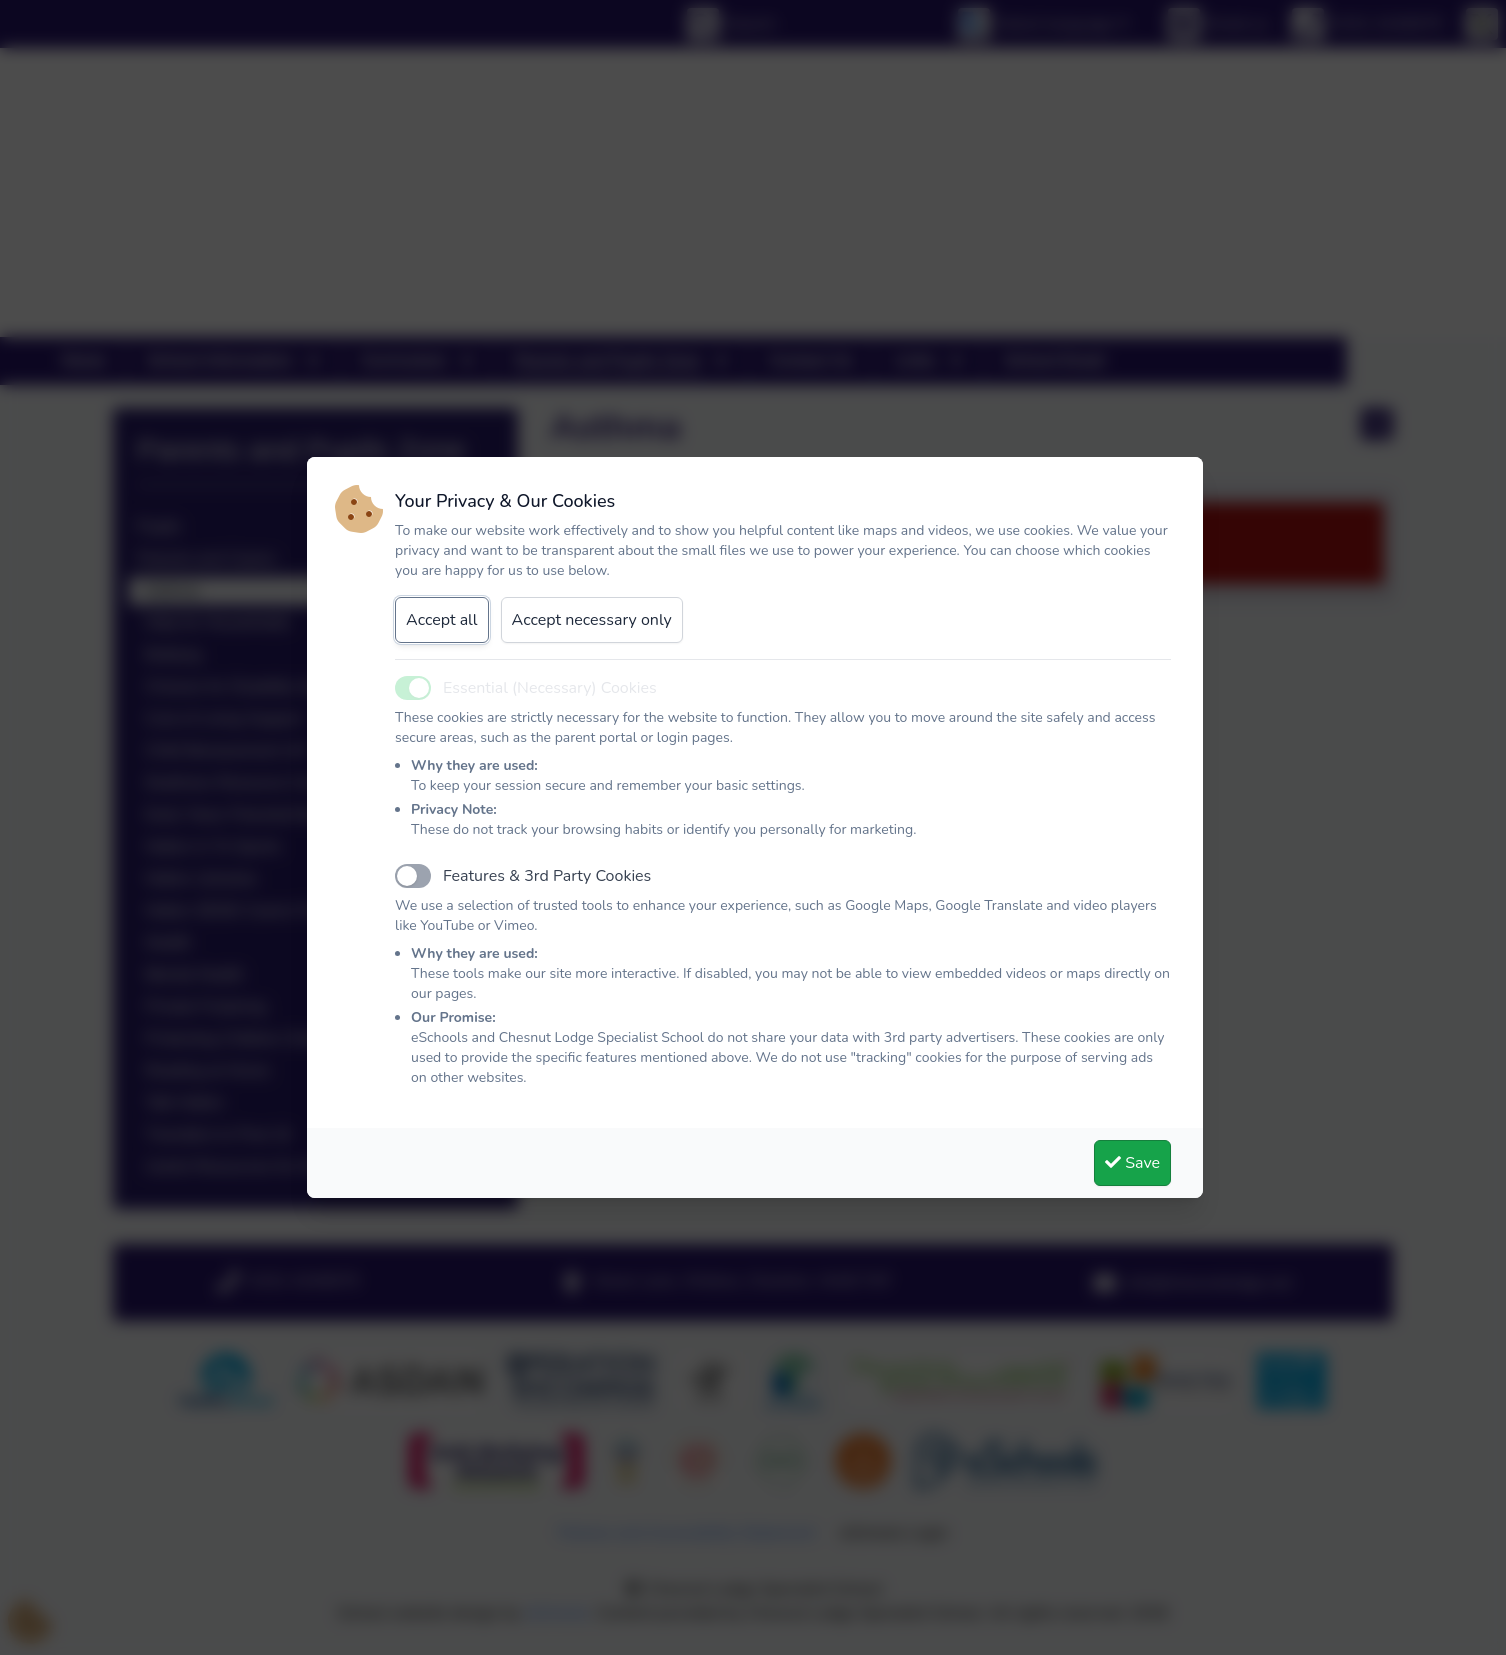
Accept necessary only (592, 620)
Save (1132, 1163)
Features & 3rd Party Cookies (547, 876)
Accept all (442, 620)
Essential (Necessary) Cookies (550, 688)
